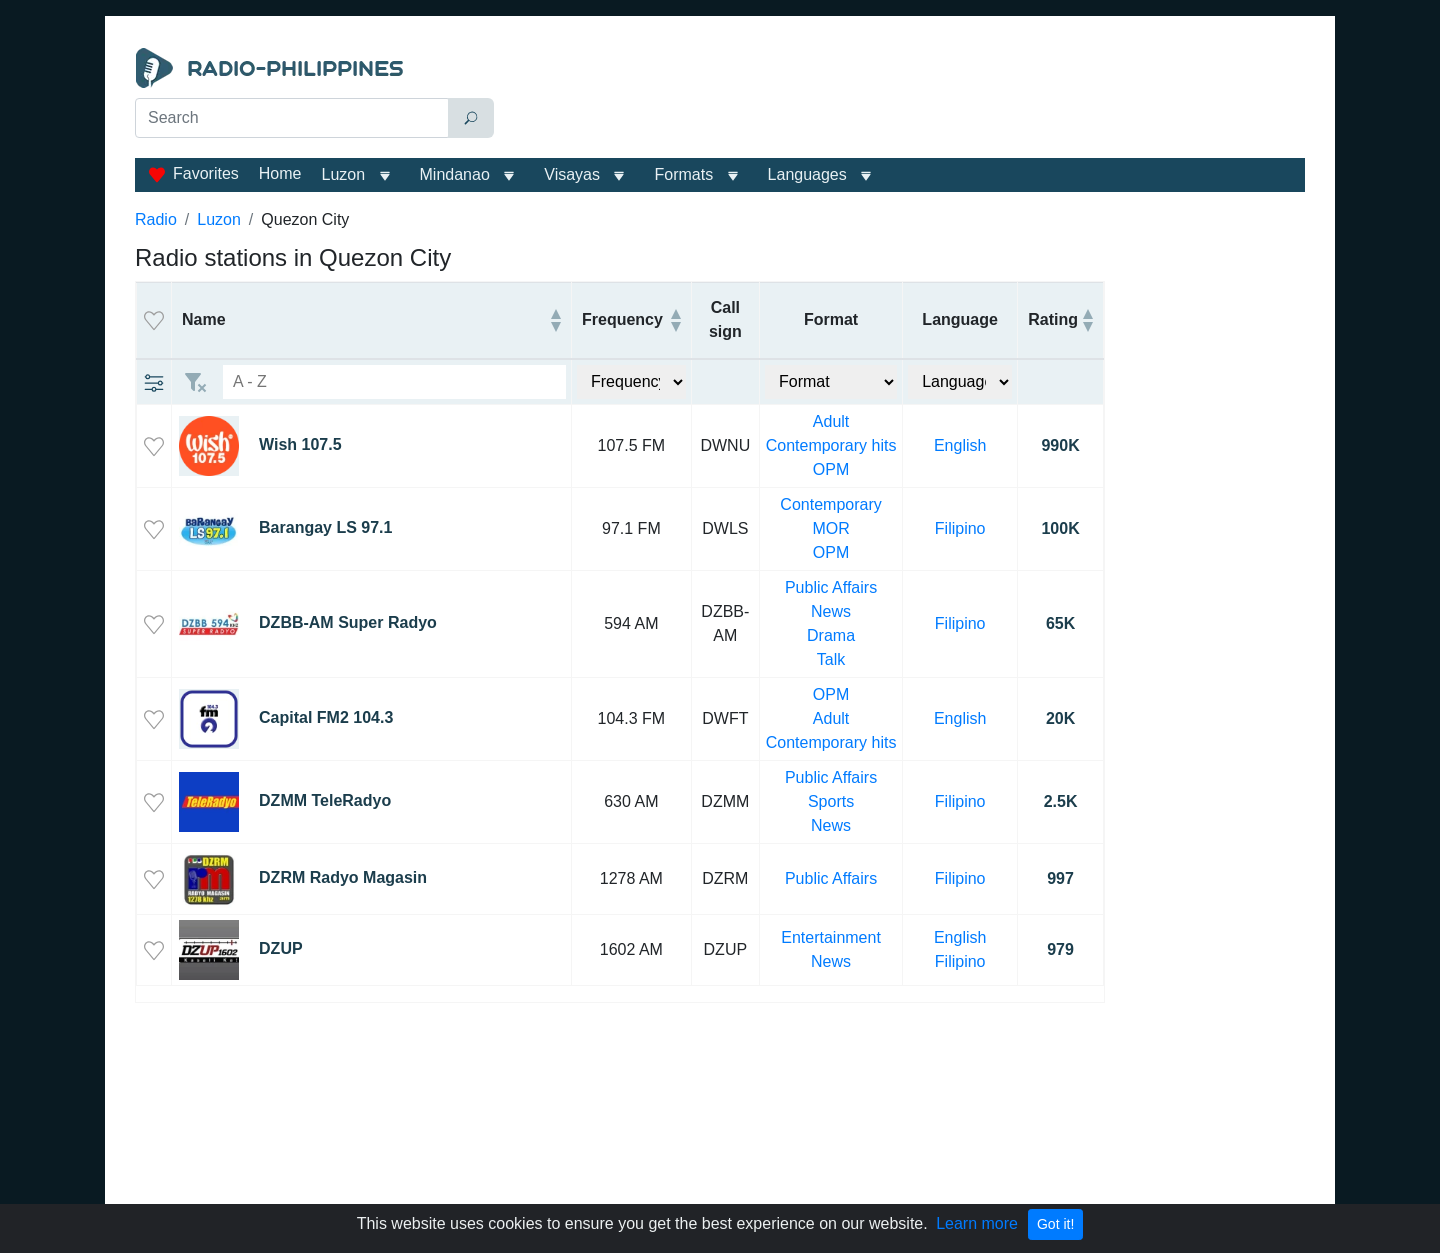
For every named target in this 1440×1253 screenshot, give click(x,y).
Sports (831, 801)
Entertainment (831, 937)
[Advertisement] (904, 98)
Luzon (343, 174)
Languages (807, 174)
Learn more (977, 1223)
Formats (683, 174)
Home (280, 173)
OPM (831, 469)
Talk (831, 659)
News (831, 611)
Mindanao (455, 174)
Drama (831, 635)
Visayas (572, 174)
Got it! (1055, 1224)
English (960, 445)
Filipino (960, 528)
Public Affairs (831, 587)
